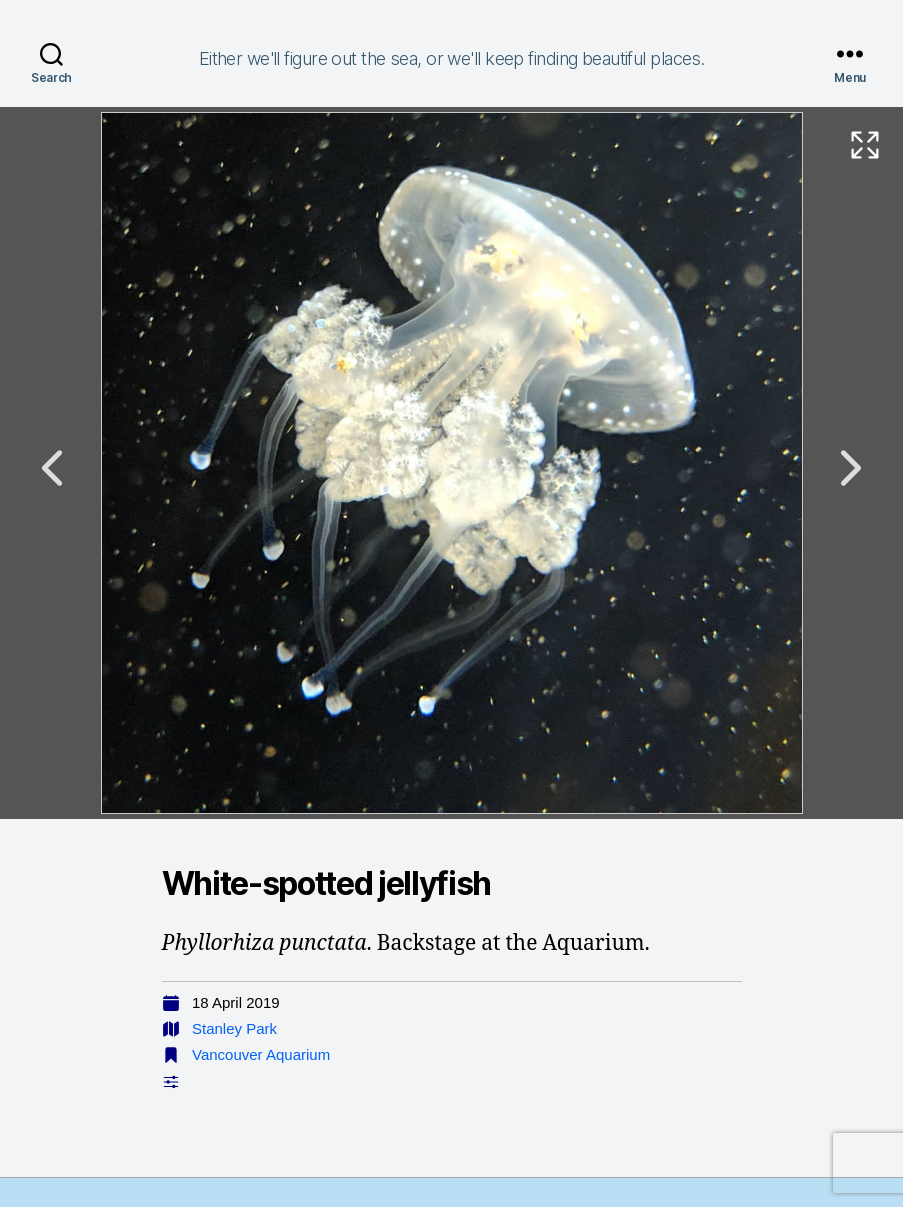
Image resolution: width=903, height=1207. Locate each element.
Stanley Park (234, 1028)
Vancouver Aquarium (261, 1054)
